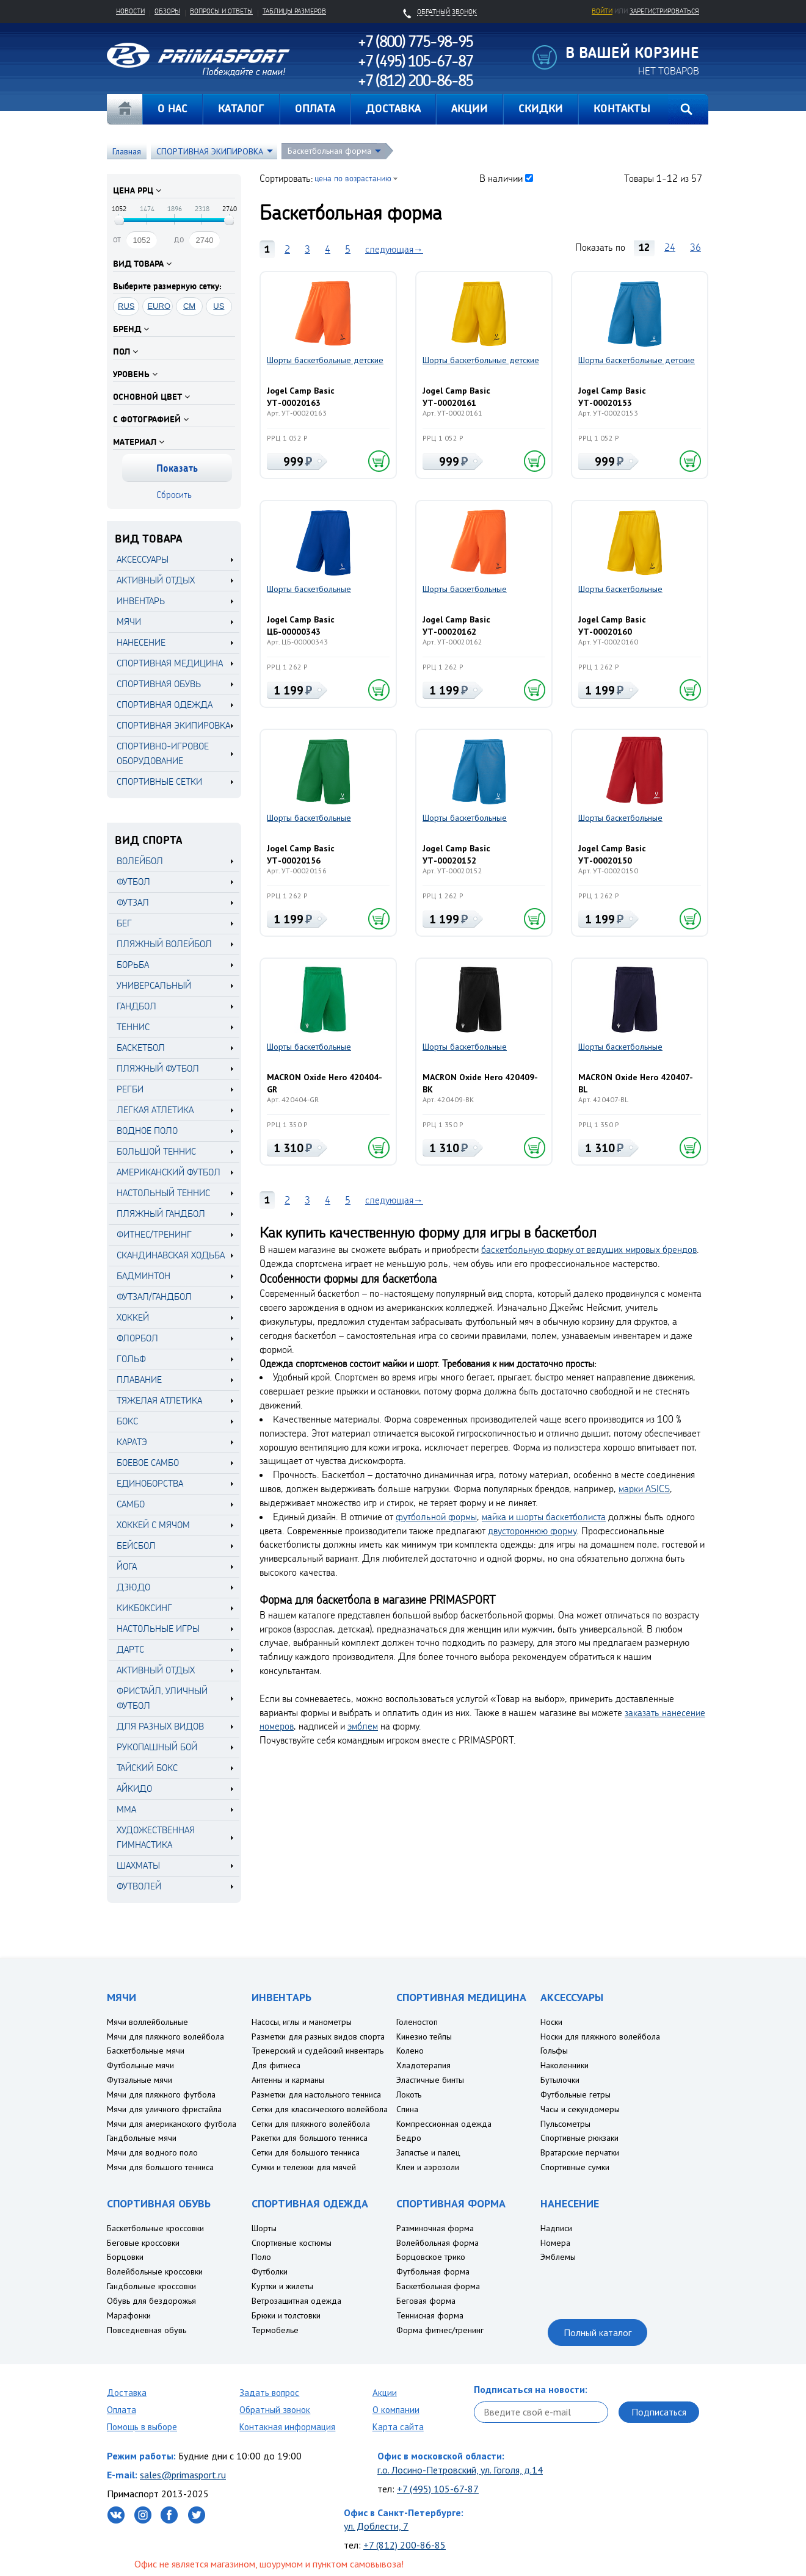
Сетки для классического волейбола (320, 2109)
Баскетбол (141, 1047)
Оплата (121, 2409)
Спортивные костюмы (292, 2242)
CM (189, 306)
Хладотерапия (423, 2065)
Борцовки (125, 2256)
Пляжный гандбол (161, 1213)
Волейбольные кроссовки (155, 2271)
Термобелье (275, 2330)
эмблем (362, 1726)
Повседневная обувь (146, 2330)
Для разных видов (160, 1726)
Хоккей (133, 1317)
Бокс (127, 1421)
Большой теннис (156, 1151)
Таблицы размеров (294, 11)
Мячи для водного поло (152, 2152)
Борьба (133, 964)
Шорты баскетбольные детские (325, 360)
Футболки (270, 2271)
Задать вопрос (269, 2392)
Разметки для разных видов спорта (318, 2036)
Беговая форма (426, 2300)
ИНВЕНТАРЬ (141, 601)
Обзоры (167, 11)
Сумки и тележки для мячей (304, 2167)
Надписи (556, 2228)
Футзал (133, 902)
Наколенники (564, 2065)
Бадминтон (143, 1276)
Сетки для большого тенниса (306, 2152)
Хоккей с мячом (153, 1525)
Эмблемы (558, 2256)
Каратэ (132, 1442)
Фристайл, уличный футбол (162, 1698)
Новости (130, 11)
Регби (130, 1089)
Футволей (139, 1886)
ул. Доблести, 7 (376, 2526)
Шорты (264, 2228)
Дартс (130, 1649)
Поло (261, 2256)
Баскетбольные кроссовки (155, 2228)
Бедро (408, 2137)
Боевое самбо (148, 1462)
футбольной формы (436, 1516)
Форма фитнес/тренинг (440, 2330)
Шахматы (138, 1865)
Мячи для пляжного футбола (161, 2094)
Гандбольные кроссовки (151, 2286)
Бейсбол (136, 1545)
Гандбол (136, 1006)
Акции (384, 2392)
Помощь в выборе (142, 2427)
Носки (551, 2021)
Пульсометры (565, 2123)
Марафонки (129, 2315)
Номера (555, 2242)
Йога (127, 1566)
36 (695, 247)
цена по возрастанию (352, 178)
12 (644, 247)
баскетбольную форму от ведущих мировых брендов (589, 1249)
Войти (602, 11)
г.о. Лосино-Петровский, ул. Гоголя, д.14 (460, 2470)
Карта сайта (398, 2427)
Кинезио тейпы (424, 2036)
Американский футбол (168, 1172)
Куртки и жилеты (282, 2286)
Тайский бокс (147, 1767)
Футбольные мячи (140, 2065)
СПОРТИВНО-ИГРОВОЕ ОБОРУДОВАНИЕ (163, 753)
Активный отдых (156, 1670)
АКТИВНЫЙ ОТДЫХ (156, 580)
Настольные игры (158, 1628)
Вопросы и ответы (221, 11)
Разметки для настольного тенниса (316, 2094)
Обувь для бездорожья (151, 2300)
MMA (126, 1809)
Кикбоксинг (144, 1608)
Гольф (131, 1359)
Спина (407, 2109)
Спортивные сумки (574, 2167)
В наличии (501, 178)
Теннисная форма (429, 2315)
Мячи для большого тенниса (160, 2167)
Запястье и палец (428, 2152)
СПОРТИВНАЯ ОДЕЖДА (164, 704)
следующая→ (394, 249)
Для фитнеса (276, 2065)
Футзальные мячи (139, 2079)
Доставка (127, 2392)
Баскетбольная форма (329, 150)
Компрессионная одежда (444, 2123)
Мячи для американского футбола (171, 2123)
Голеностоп (417, 2021)
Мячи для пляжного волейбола (165, 2036)
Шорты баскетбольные (309, 588)
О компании (395, 2409)
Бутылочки (559, 2079)
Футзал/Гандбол (154, 1296)
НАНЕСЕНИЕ (141, 642)
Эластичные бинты (430, 2079)
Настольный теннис (163, 1193)
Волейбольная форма (437, 2242)
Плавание (139, 1379)
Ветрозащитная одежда (296, 2300)
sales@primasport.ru (183, 2475)
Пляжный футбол (158, 1068)
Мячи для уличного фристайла (164, 2109)
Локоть (408, 2094)
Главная (124, 109)
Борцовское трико (430, 2256)
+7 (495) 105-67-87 (438, 2489)
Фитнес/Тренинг (154, 1234)
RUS (126, 306)
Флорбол (137, 1338)
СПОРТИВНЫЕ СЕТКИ (159, 781)
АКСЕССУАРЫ (143, 559)
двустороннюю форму (532, 1530)
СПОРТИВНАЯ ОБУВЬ (159, 684)
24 (669, 247)
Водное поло (147, 1130)
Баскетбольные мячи (145, 2050)
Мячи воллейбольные (147, 2021)
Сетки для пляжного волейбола (311, 2123)
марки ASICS (644, 1488)
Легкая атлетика (155, 1110)
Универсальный (154, 985)
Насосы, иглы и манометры (302, 2021)
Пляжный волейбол (164, 944)
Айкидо (134, 1788)
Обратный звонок (274, 2409)
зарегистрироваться (664, 11)
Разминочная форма (435, 2228)
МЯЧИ (129, 621)
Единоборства (150, 1483)
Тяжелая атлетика (159, 1400)
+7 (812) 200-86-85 (404, 2545)
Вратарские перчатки (579, 2152)
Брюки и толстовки (286, 2315)
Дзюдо (133, 1587)
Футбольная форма (433, 2271)
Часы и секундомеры (580, 2109)
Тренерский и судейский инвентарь (317, 2050)
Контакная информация (287, 2427)
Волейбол (140, 861)
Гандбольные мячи (141, 2137)
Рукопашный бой (157, 1747)
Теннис (133, 1027)
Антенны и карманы (288, 2079)
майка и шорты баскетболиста (544, 1516)
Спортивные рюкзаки (579, 2137)
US (218, 306)
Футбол (133, 881)
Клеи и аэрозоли (427, 2167)
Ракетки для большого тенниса (310, 2137)
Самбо (131, 1504)
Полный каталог (597, 2332)
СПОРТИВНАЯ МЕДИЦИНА (170, 663)
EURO (158, 306)
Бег (124, 923)
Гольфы (554, 2050)
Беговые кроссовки (143, 2242)
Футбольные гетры (575, 2094)
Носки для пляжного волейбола (600, 2036)
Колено (410, 2050)
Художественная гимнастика (156, 1837)
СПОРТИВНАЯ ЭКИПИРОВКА (209, 151)
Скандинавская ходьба (171, 1255)
